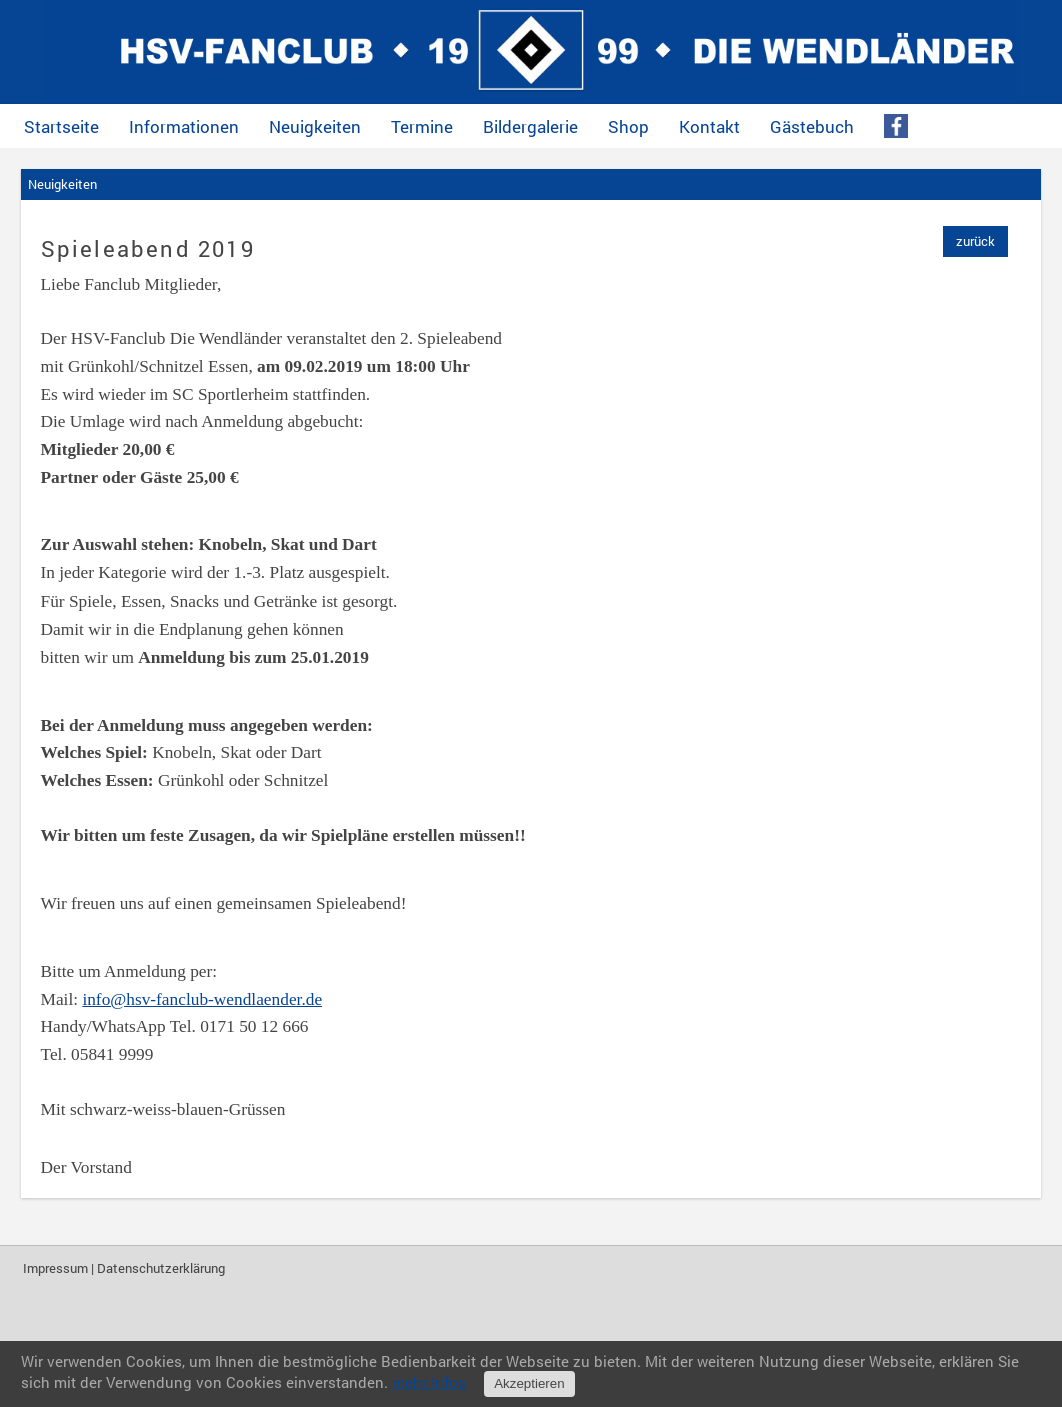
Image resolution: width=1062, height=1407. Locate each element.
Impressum (55, 1268)
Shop (628, 126)
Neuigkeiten (315, 126)
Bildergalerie (530, 126)
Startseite (61, 126)
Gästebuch (812, 126)
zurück (975, 241)
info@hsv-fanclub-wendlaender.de (202, 999)
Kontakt (709, 126)
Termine (422, 126)
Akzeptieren (529, 1383)
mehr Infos (429, 1382)
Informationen (184, 126)
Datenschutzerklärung (161, 1268)
